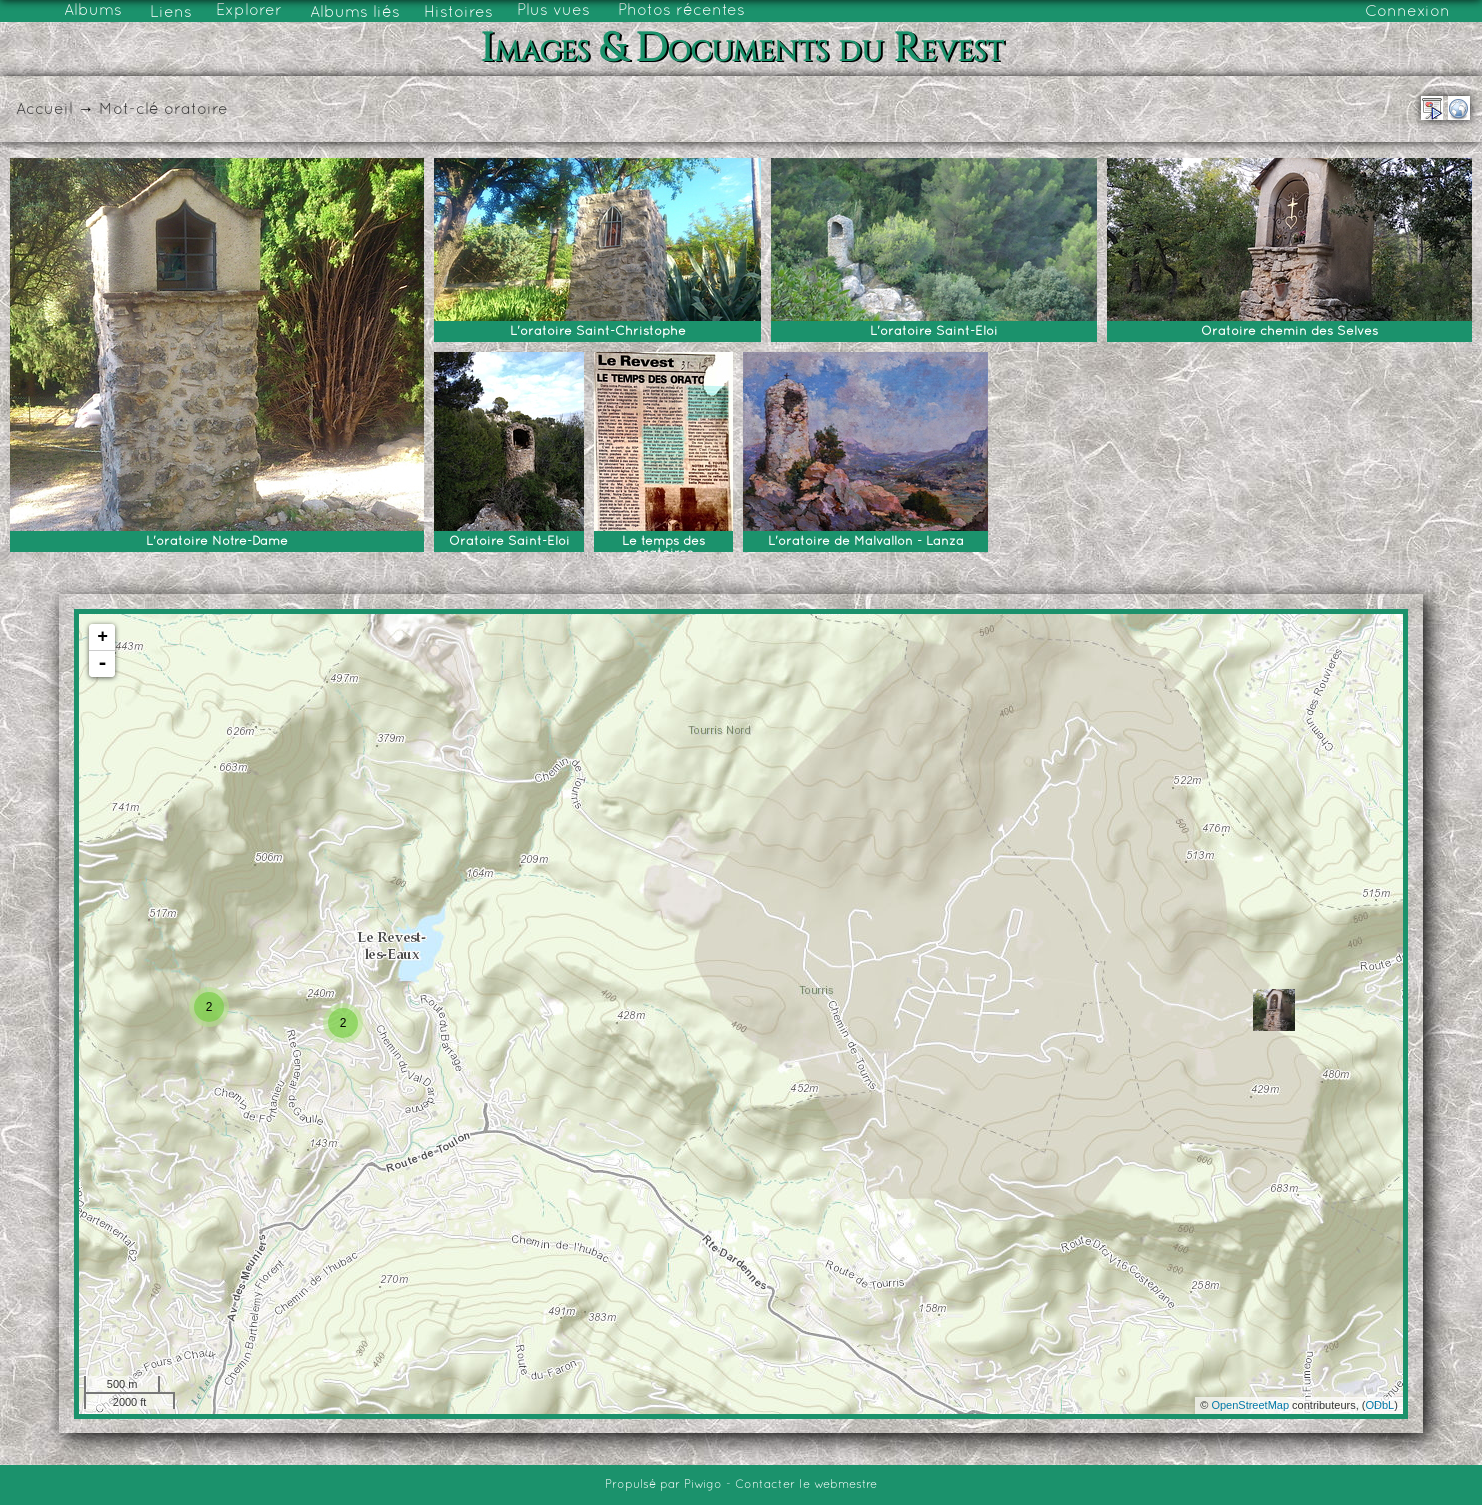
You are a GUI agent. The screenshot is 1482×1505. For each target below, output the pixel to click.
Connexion (1407, 12)
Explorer (249, 11)
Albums (93, 11)
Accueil (44, 110)
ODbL (1379, 1405)
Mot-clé (129, 110)
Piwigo (703, 1485)
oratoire (196, 110)
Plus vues (553, 11)
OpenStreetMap (1250, 1405)
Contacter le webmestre (806, 1485)
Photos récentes (681, 11)
